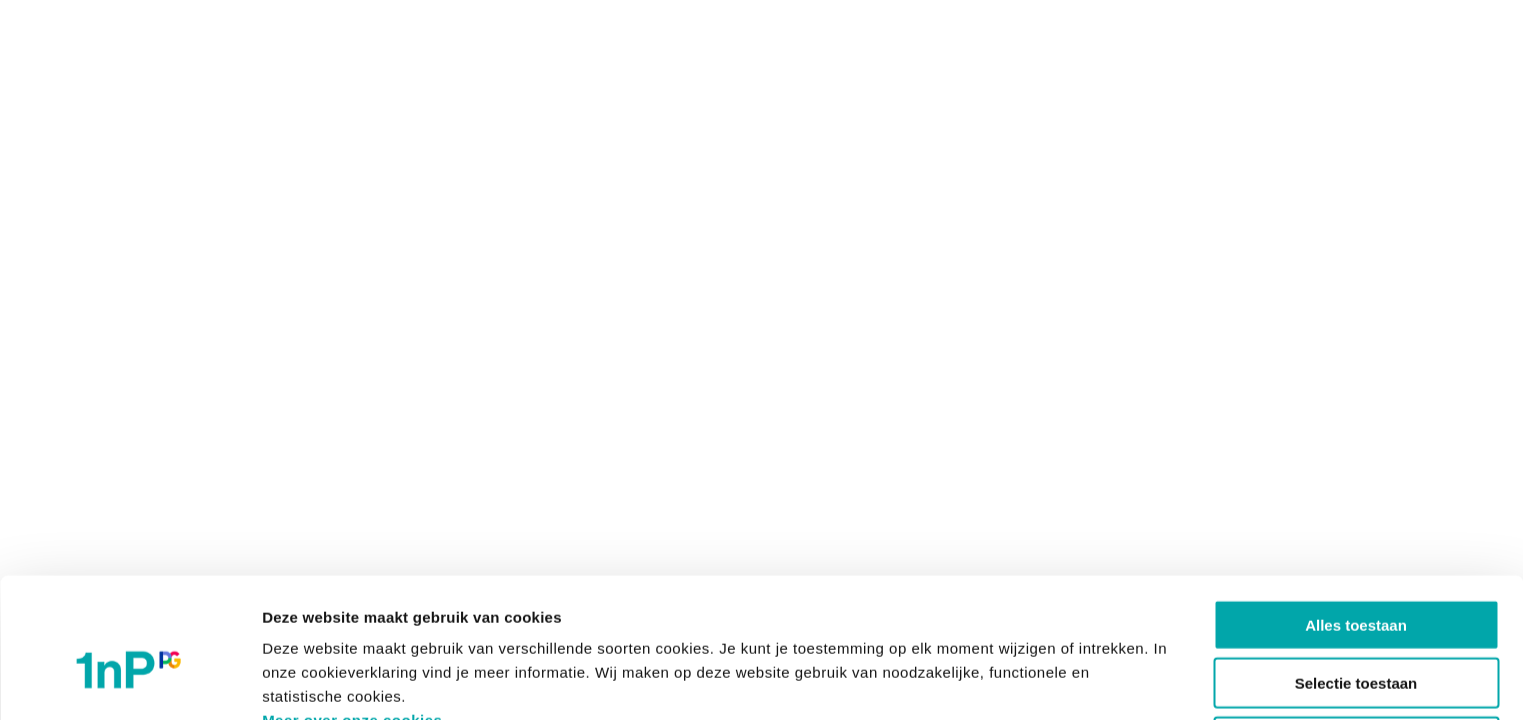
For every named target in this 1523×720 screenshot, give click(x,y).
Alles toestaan (1356, 520)
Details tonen (1080, 680)
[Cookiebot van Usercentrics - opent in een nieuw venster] (129, 681)
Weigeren (1355, 637)
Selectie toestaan (1356, 579)
